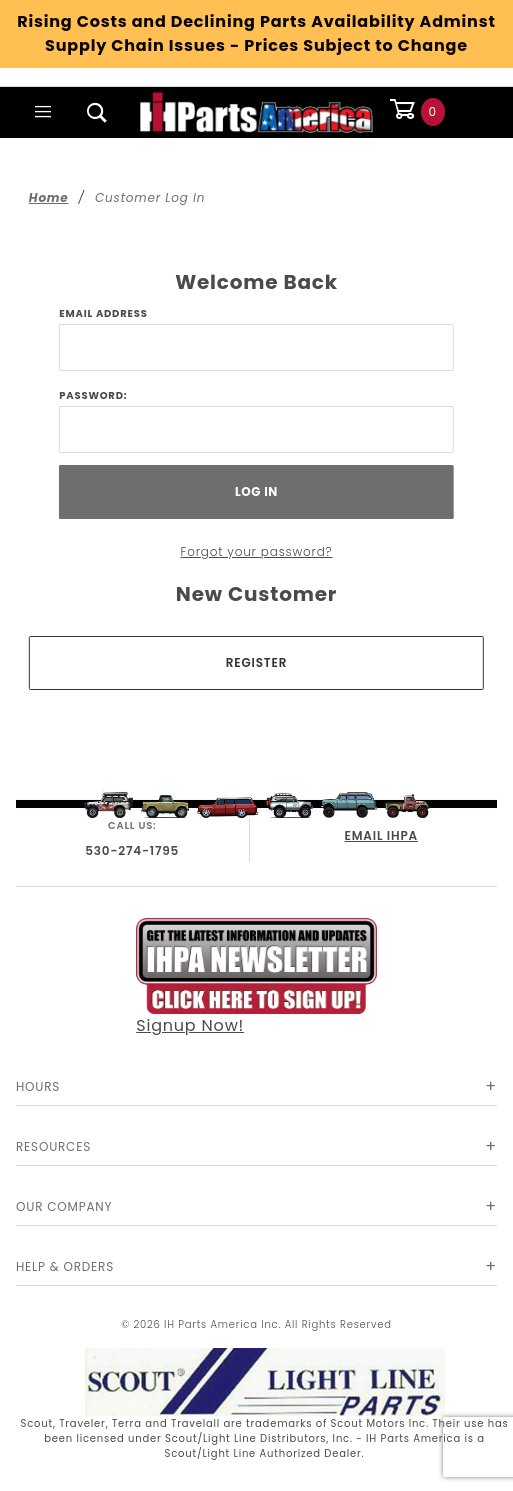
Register (256, 662)
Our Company (64, 1206)
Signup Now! (256, 977)
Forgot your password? (256, 551)
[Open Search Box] (97, 112)
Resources (53, 1146)
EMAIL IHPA (381, 835)
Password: (93, 395)
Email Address (103, 313)
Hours (38, 1086)
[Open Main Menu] (43, 112)
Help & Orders (65, 1266)
